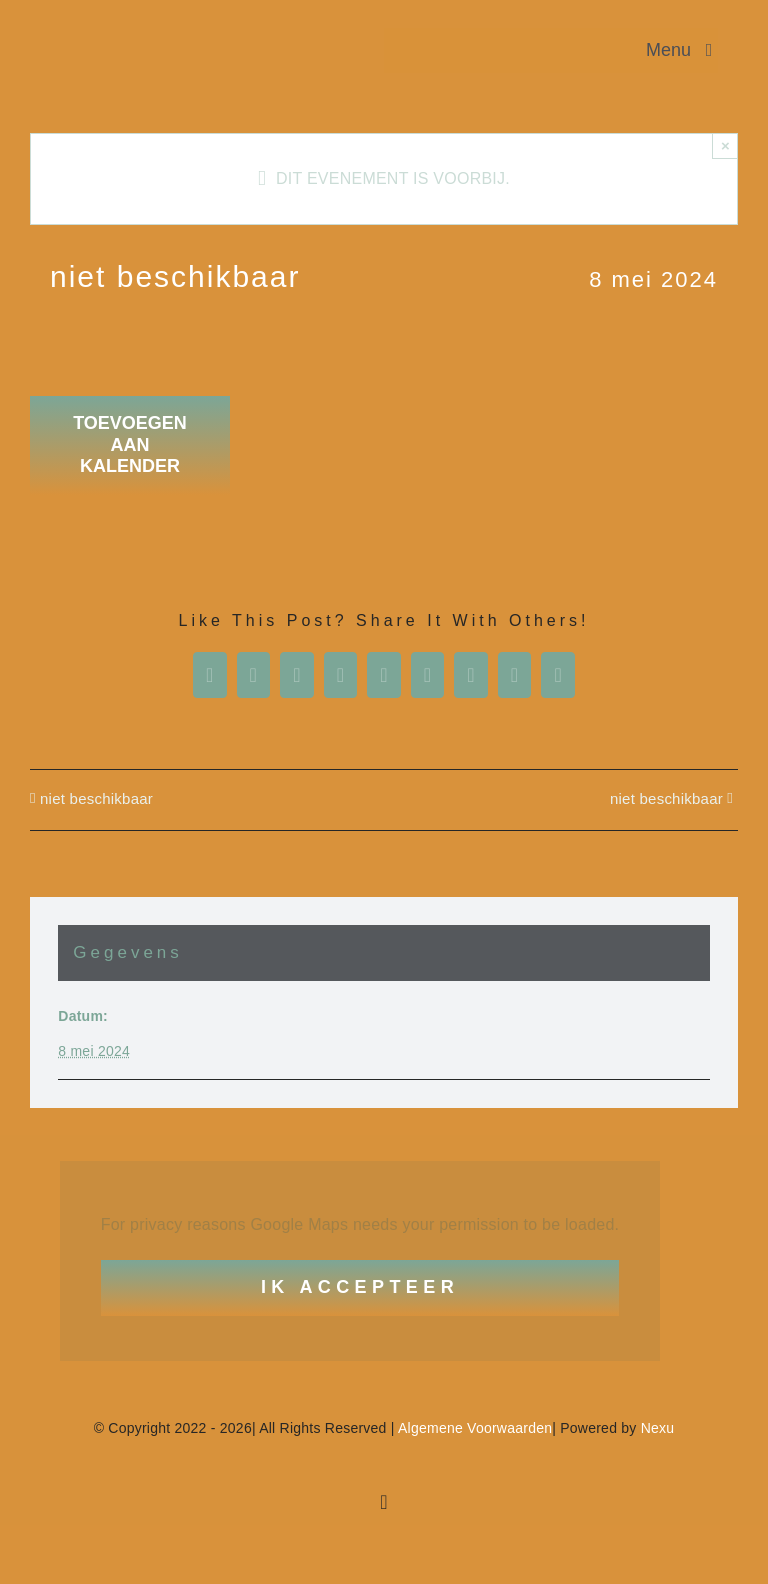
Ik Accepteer (360, 1287)
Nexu (658, 1428)
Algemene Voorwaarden (475, 1428)
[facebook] (384, 1502)
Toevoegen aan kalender (130, 444)
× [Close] (725, 145)
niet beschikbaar (96, 798)
